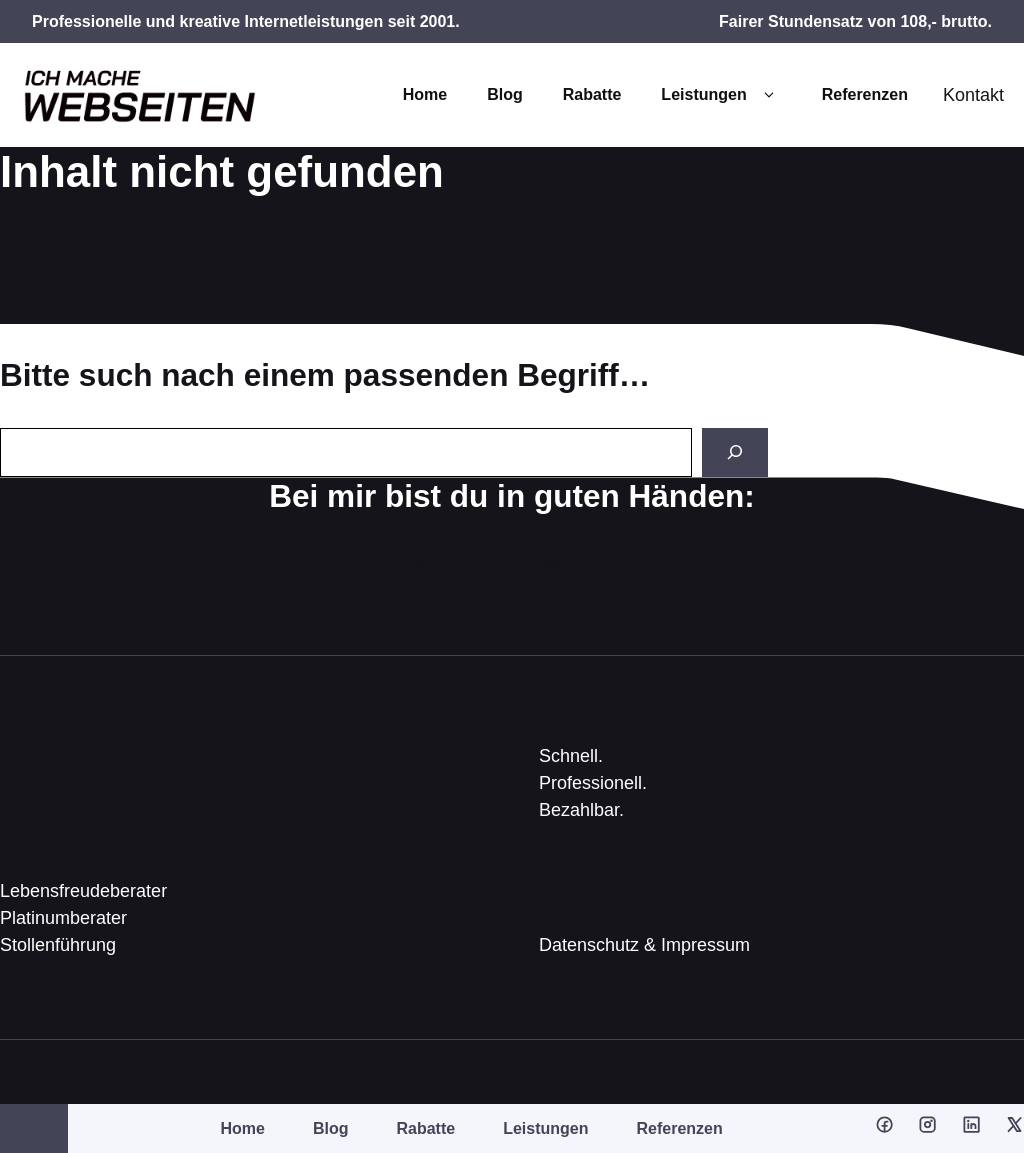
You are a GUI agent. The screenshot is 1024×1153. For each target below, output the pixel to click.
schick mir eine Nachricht (512, 561)
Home (425, 94)
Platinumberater (63, 918)
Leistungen (721, 95)
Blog (505, 94)
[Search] (735, 452)
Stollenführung (58, 945)
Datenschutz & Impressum (644, 945)
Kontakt (973, 95)
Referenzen (865, 94)
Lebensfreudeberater (83, 891)
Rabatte (592, 94)
